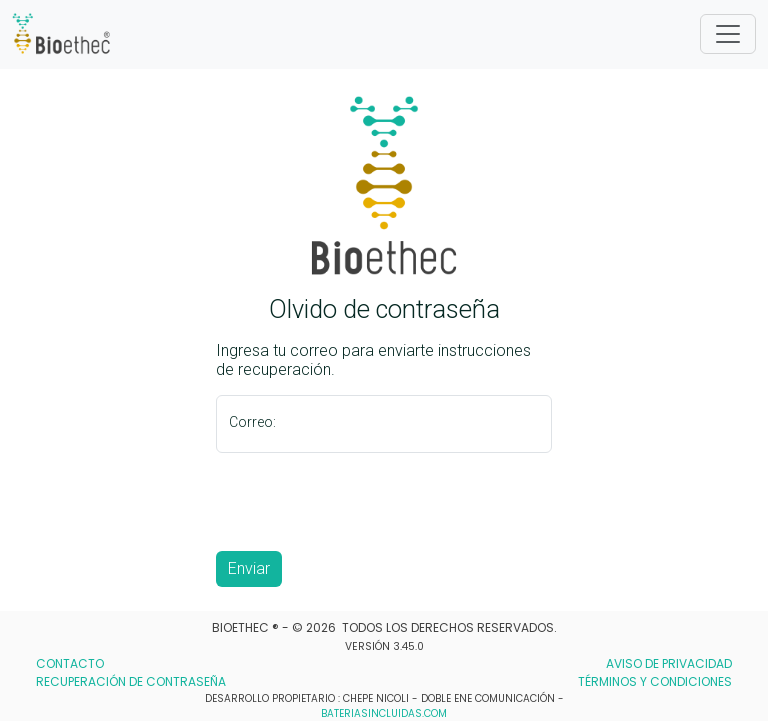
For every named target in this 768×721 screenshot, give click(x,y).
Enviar (249, 568)
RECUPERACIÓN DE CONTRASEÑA (131, 681)
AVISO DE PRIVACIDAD (669, 663)
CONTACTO (70, 663)
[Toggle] (728, 34)
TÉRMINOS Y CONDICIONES (655, 681)
